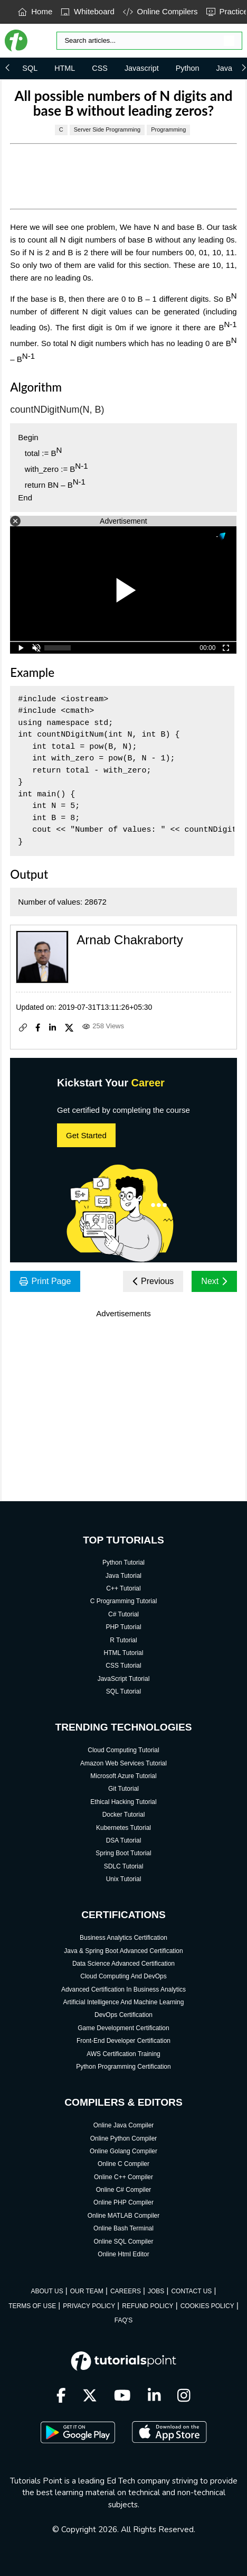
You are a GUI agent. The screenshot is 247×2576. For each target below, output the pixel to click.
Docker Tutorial (123, 1814)
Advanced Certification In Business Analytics (123, 1989)
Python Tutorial (123, 1562)
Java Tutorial (123, 1575)
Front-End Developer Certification (123, 2040)
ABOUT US (47, 2291)
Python (188, 68)
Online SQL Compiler (124, 2241)
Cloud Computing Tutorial (123, 1750)
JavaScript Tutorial (124, 1678)
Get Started (86, 1135)
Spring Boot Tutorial (123, 1853)
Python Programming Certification (123, 2066)
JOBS (156, 2291)
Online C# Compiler (123, 2189)
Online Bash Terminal (123, 2228)
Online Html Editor (123, 2254)
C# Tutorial (123, 1614)
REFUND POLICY (147, 2306)
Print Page (45, 1281)
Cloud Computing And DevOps (123, 1976)
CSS (100, 68)
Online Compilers (160, 11)
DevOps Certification (123, 2015)
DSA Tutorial (123, 1840)
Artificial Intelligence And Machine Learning (123, 2002)
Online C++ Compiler (123, 2177)
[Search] (149, 41)
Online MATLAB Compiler (124, 2215)
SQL (29, 68)
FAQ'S (123, 2320)
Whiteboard (88, 11)
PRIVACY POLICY (89, 2306)
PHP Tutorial (123, 1627)
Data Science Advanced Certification (123, 1963)
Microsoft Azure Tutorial (123, 1776)
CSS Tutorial (123, 1665)
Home (35, 11)
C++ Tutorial (123, 1588)
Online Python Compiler (123, 2138)
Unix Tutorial (123, 1879)
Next (214, 1281)
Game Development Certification (123, 2028)
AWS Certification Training (123, 2054)
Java (224, 68)
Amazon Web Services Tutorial (123, 1763)
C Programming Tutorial (123, 1601)
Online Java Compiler (123, 2125)
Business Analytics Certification (123, 1937)
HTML (64, 68)
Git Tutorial (123, 1788)
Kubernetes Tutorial (123, 1827)
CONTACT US (191, 2291)
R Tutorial (123, 1640)
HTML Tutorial (124, 1653)
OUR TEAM (86, 2291)
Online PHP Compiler (123, 2202)
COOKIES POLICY (207, 2306)
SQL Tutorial (123, 1691)
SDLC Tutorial (124, 1866)
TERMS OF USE (32, 2306)
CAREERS (125, 2291)
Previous (153, 1281)
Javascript (142, 68)
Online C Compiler (123, 2164)
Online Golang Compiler (123, 2151)
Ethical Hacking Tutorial (123, 1802)
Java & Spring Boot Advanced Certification (123, 1951)
